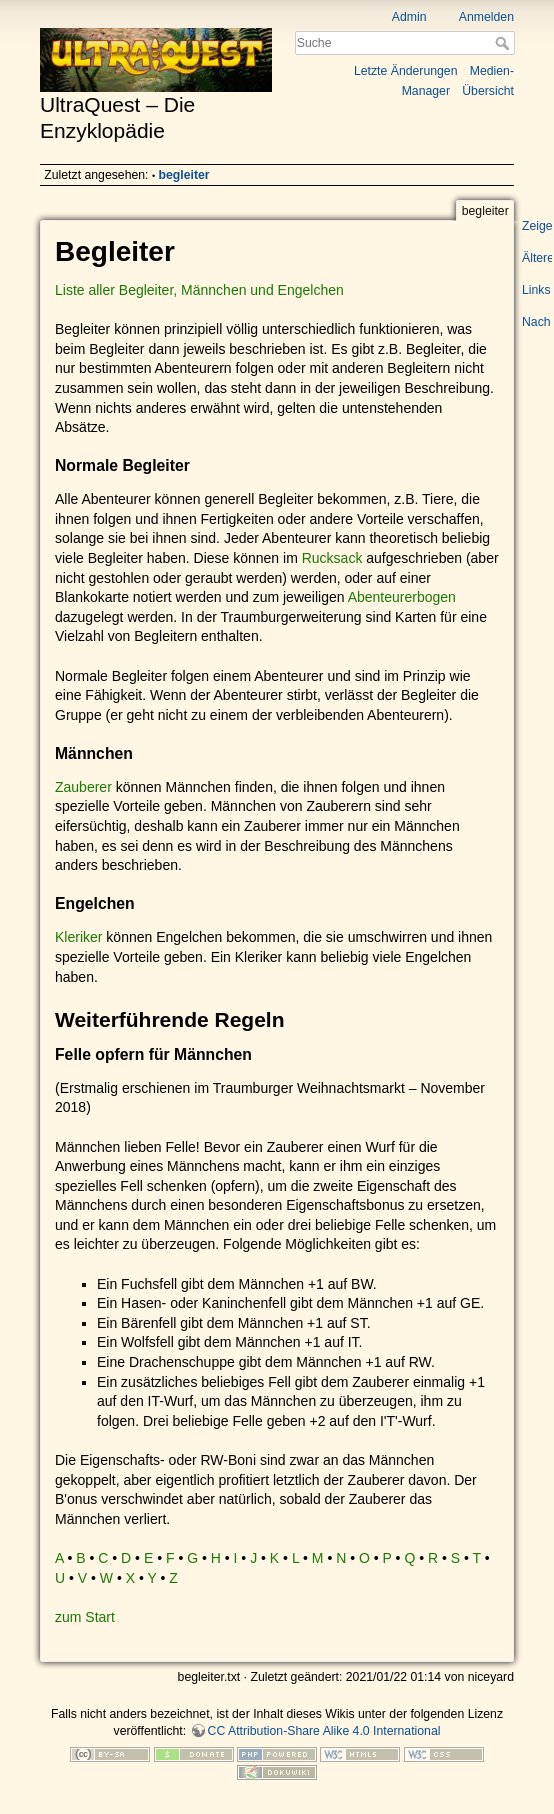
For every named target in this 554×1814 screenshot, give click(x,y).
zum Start (85, 1617)
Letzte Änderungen (406, 71)
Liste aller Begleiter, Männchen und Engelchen (199, 290)
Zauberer (83, 787)
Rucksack (332, 558)
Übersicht (488, 91)
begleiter (184, 175)
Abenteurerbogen (402, 597)
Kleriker (78, 937)
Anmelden (486, 17)
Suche (504, 43)
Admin (409, 17)
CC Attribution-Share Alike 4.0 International (324, 1731)
